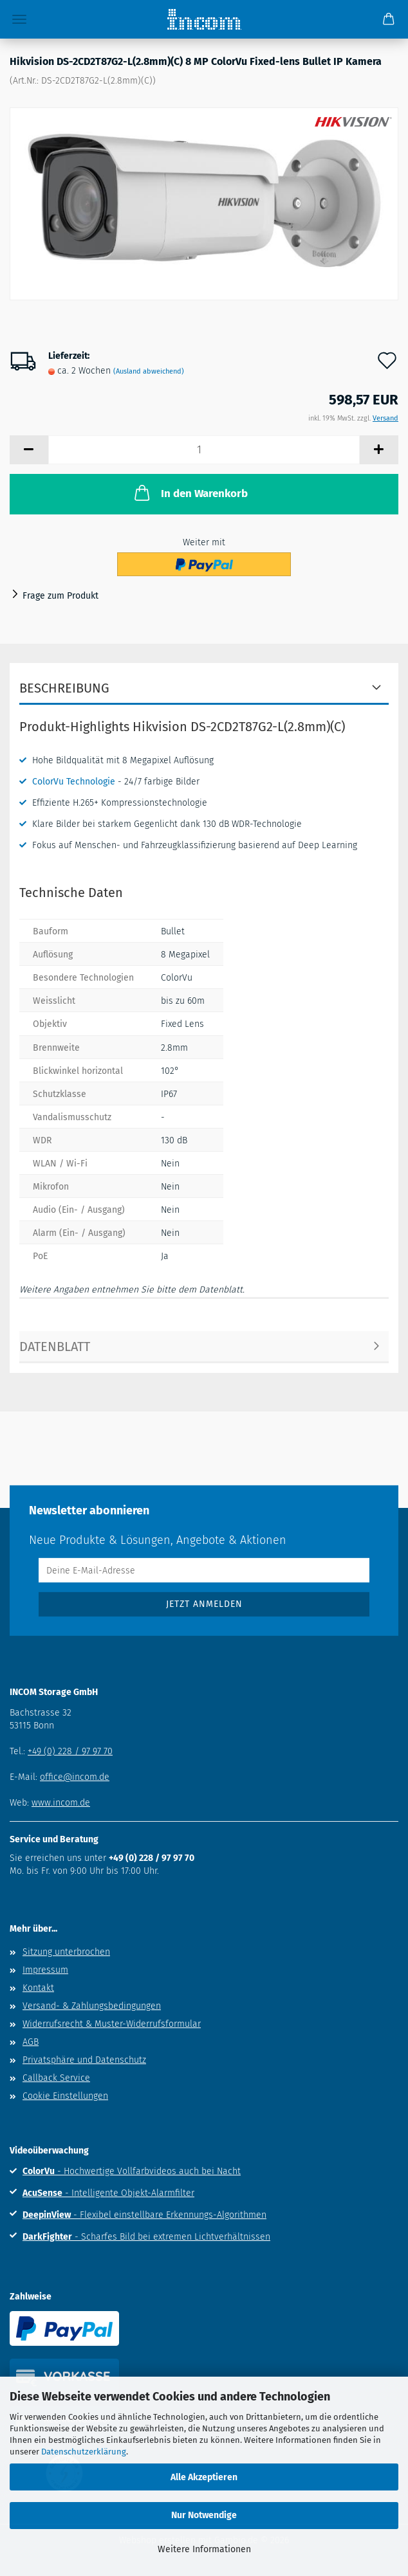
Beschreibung (64, 688)
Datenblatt (54, 1346)
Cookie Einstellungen (65, 2096)
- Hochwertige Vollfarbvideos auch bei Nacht (132, 2171)
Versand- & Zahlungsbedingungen (92, 2005)
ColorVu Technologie (73, 781)
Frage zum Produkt (60, 595)
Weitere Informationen (204, 2549)
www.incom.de (61, 1802)
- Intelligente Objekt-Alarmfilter (108, 2193)
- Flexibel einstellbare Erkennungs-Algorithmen (144, 2214)
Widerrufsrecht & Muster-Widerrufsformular (112, 2023)
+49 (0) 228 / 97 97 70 (70, 1751)
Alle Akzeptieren (204, 2477)
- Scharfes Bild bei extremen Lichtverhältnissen (146, 2236)
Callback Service (56, 2078)
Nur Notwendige (204, 2515)
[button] (29, 449)
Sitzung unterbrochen (66, 1951)
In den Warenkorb (190, 492)
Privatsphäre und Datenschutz (84, 2059)
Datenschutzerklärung (83, 2451)
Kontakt (38, 1987)
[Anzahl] (204, 449)
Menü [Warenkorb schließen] (19, 19)
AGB (31, 2041)
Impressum (45, 1969)
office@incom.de (74, 1777)
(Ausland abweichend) (148, 371)
